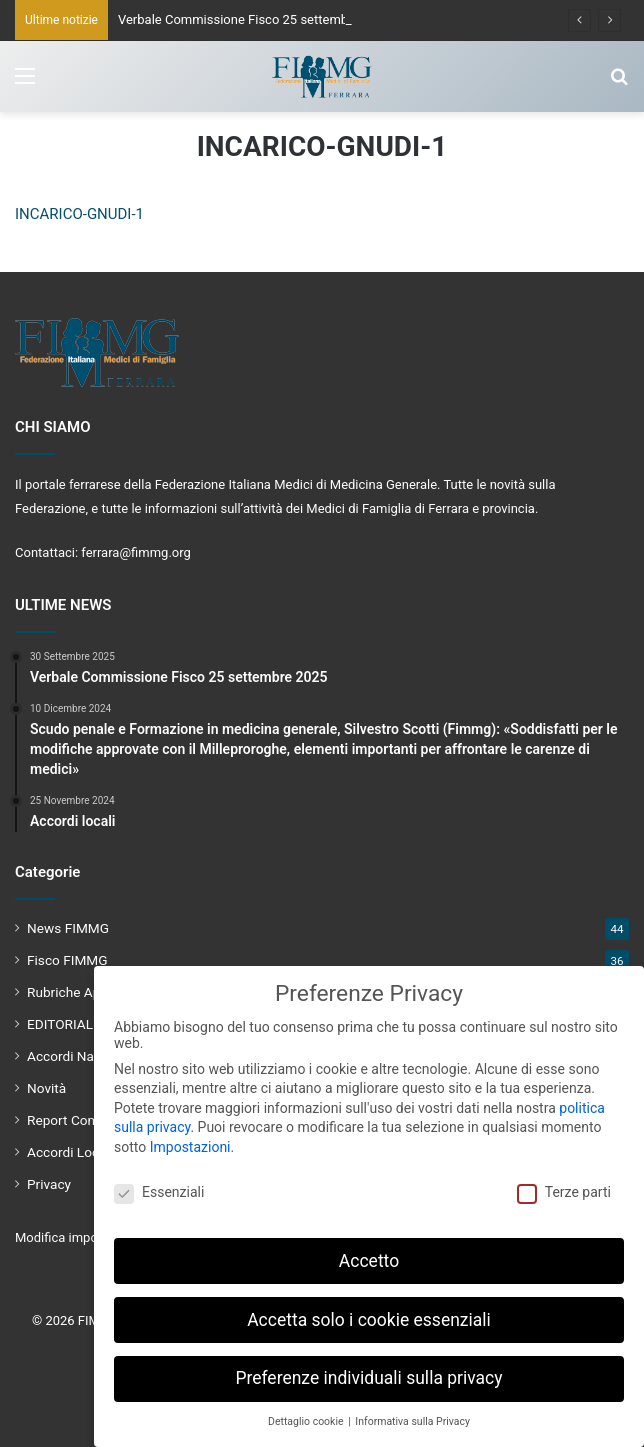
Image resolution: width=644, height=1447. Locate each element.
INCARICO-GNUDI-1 (79, 214)
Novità (46, 1088)
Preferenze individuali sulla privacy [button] (368, 1378)
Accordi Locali (70, 1152)
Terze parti (564, 1191)
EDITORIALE (64, 1024)
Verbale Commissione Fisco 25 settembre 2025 (255, 19)
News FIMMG (68, 928)
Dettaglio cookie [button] (307, 1421)
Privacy (49, 1184)
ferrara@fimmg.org (136, 552)
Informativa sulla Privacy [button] (412, 1421)
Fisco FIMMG (67, 960)
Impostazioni (190, 1146)
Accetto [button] (369, 1260)
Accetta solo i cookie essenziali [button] (369, 1319)
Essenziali (159, 1191)
